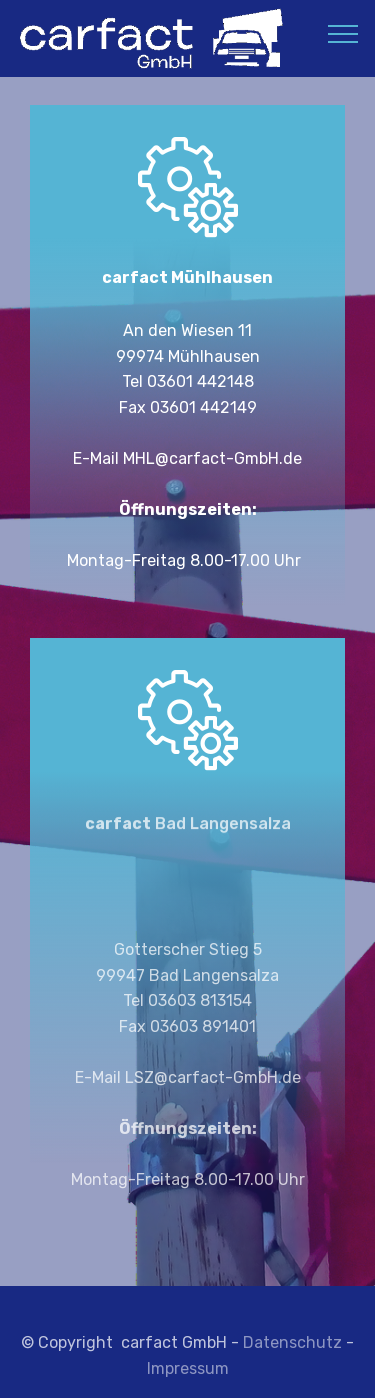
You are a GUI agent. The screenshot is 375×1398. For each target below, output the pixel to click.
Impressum (188, 1379)
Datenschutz (292, 1353)
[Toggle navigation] (343, 33)
